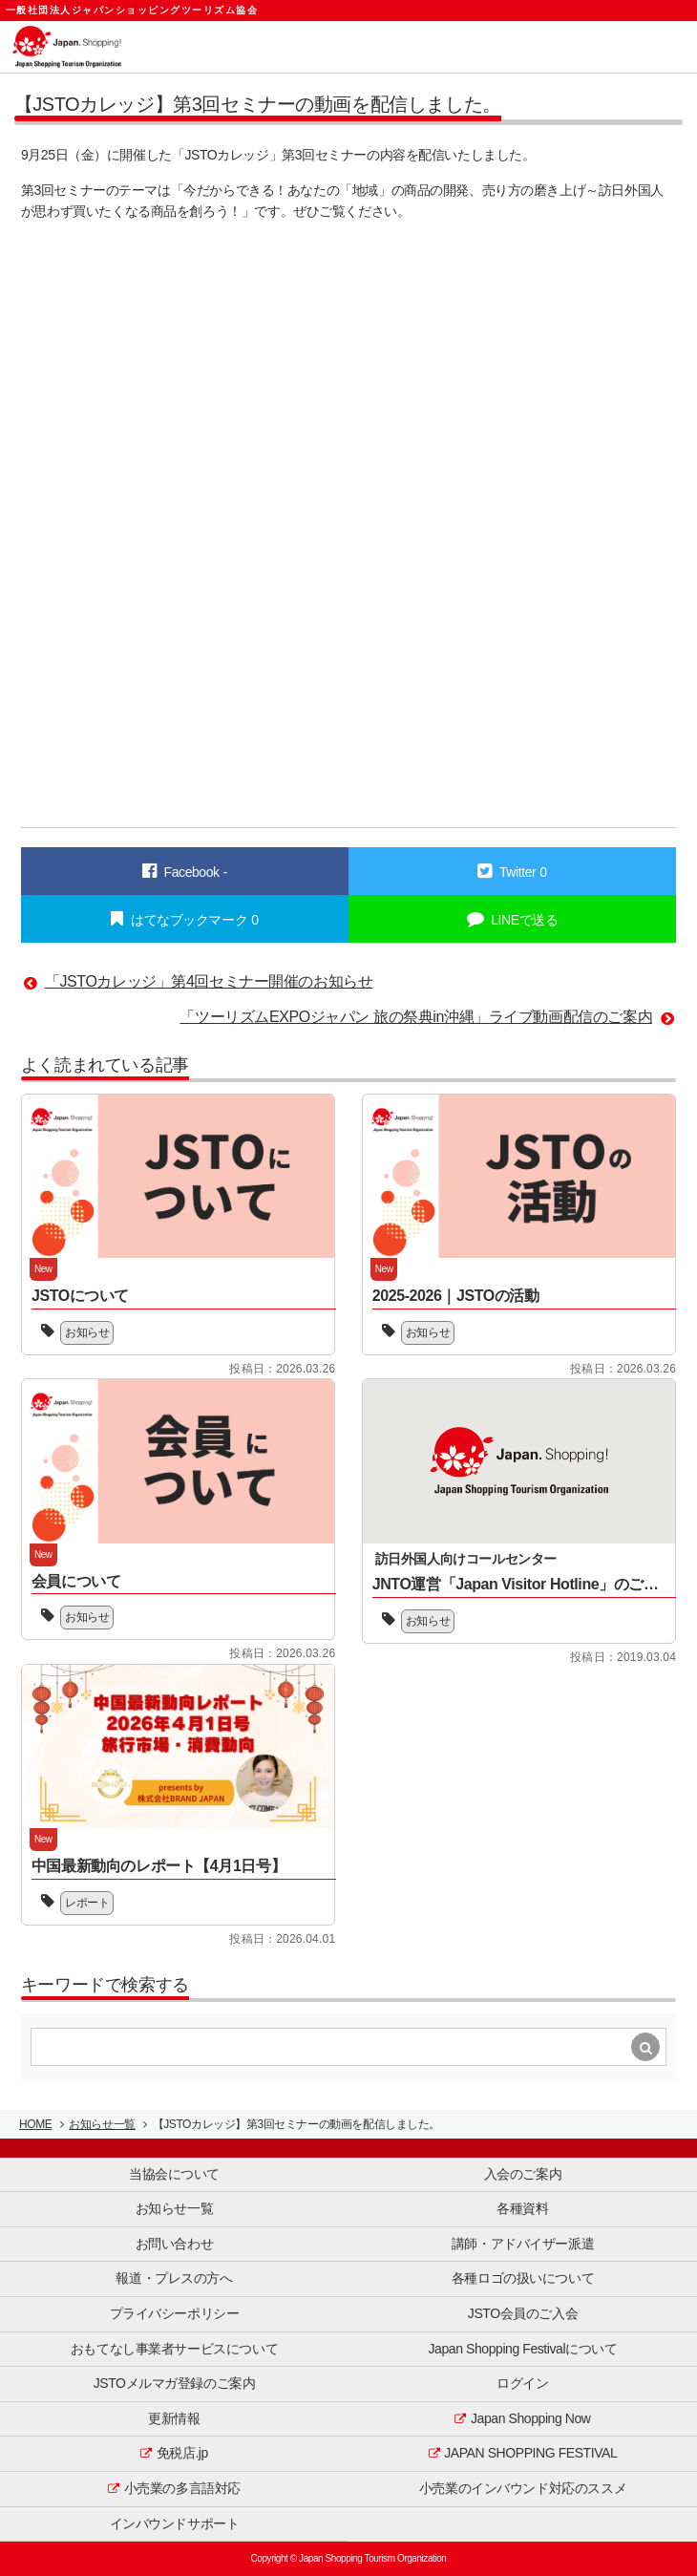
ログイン (522, 2383)
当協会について (174, 2174)
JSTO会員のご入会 (523, 2313)
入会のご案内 (522, 2174)
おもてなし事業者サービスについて (174, 2348)
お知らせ (87, 1332)
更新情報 (174, 2418)
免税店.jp (182, 2452)
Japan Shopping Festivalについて (523, 2348)
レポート (87, 1902)
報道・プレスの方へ (174, 2278)
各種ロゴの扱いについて (523, 2278)
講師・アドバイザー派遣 (523, 2243)
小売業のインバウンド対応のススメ (522, 2488)
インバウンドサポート (175, 2523)
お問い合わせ (174, 2243)
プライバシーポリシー (175, 2313)
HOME (35, 2124)
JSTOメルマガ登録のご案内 (175, 2383)
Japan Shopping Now (531, 2418)
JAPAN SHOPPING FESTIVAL (530, 2452)
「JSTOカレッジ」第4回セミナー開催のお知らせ (208, 981)
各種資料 (522, 2208)
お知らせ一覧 (102, 2124)
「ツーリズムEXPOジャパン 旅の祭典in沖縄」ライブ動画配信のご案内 (416, 1017)
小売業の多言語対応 (182, 2488)
